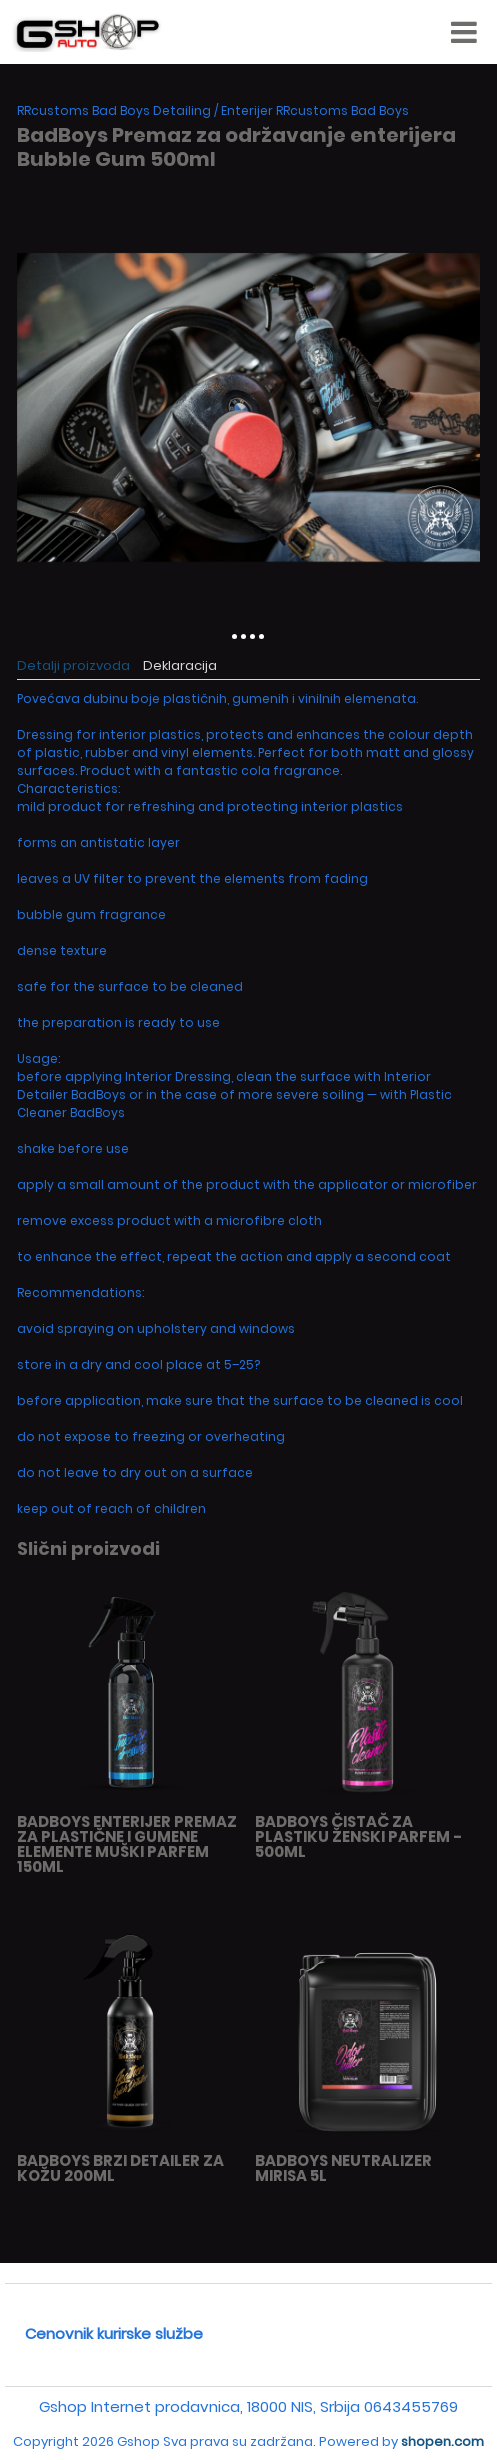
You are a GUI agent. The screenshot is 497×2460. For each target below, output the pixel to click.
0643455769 (411, 2406)
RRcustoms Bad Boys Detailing (114, 110)
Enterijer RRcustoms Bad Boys (315, 110)
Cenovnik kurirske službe (114, 2333)
